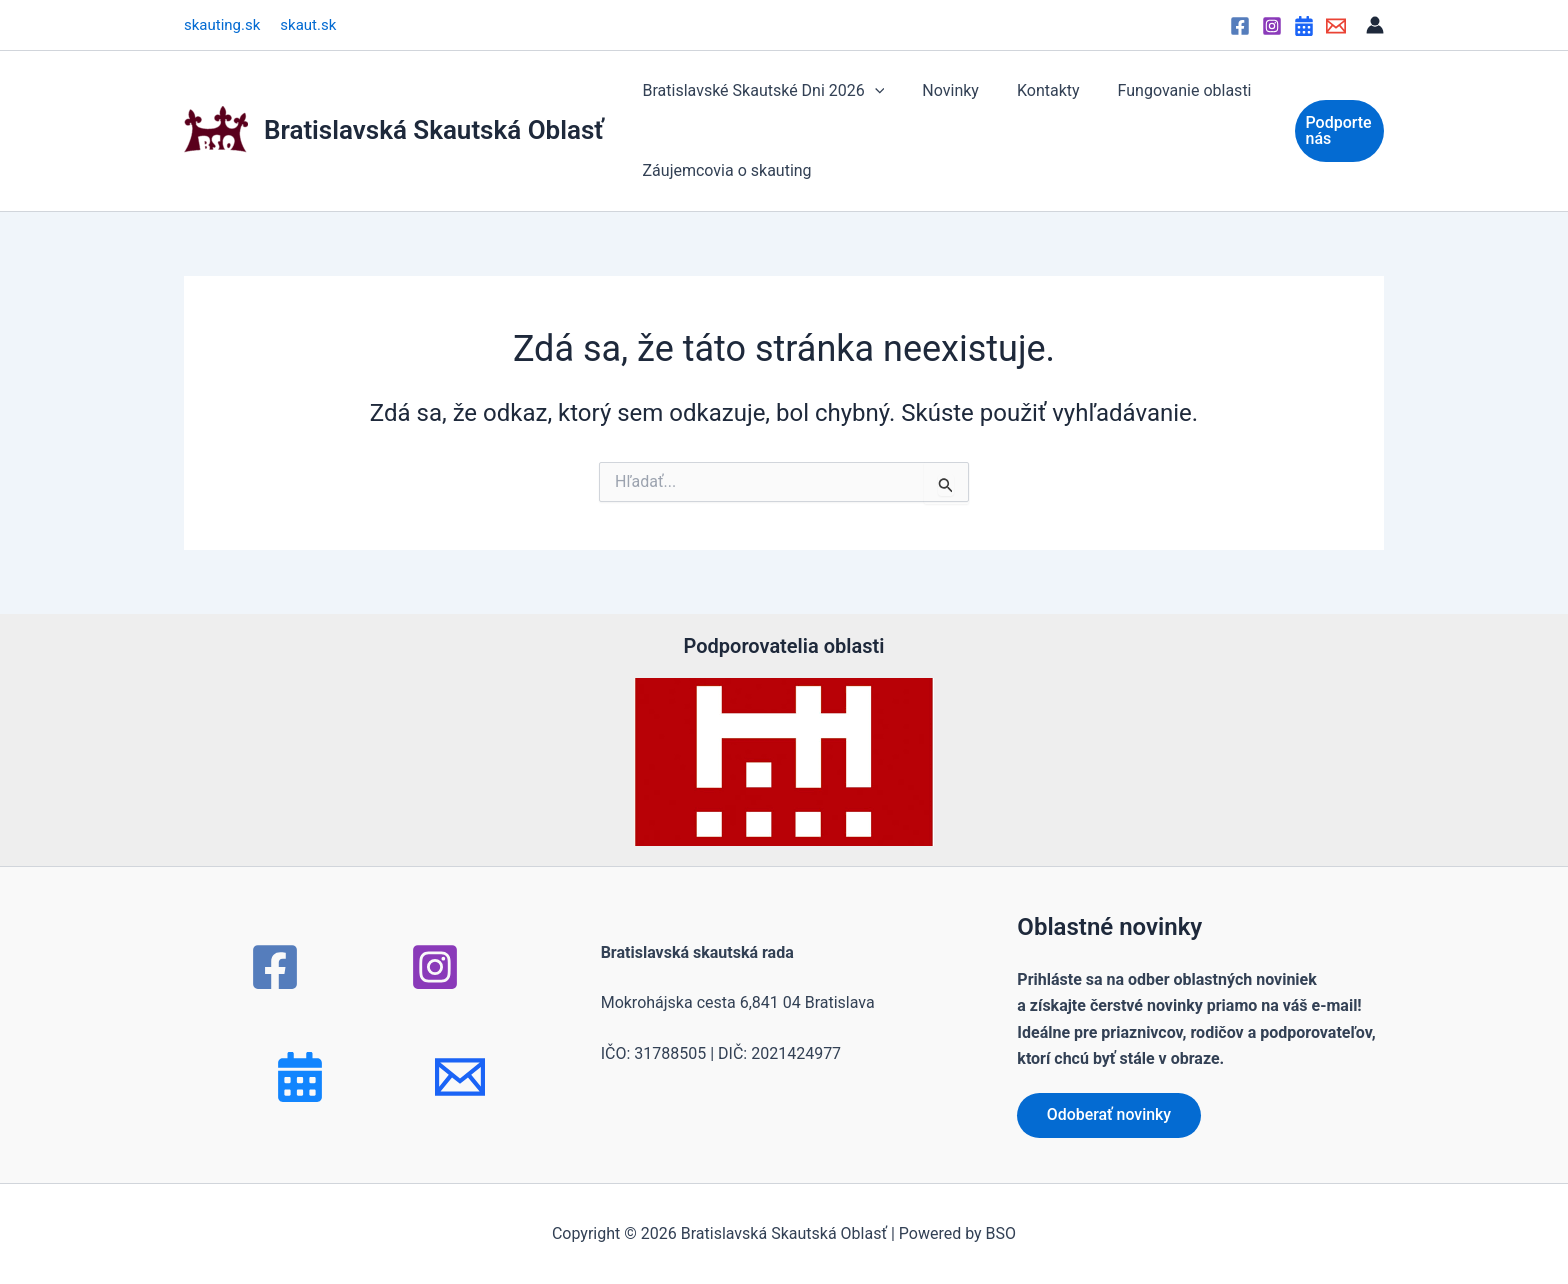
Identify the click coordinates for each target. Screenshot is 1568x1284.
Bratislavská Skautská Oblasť (434, 130)
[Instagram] (1272, 26)
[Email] (1336, 26)
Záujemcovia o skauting (724, 170)
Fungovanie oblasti (1164, 90)
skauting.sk (222, 25)
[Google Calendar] (1304, 26)
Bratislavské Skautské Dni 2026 (761, 91)
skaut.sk (308, 25)
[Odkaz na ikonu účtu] (1375, 25)
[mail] (460, 1077)
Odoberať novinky (1109, 1114)
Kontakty (1033, 90)
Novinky (941, 90)
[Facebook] (1240, 26)
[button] (872, 91)
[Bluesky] (300, 1077)
